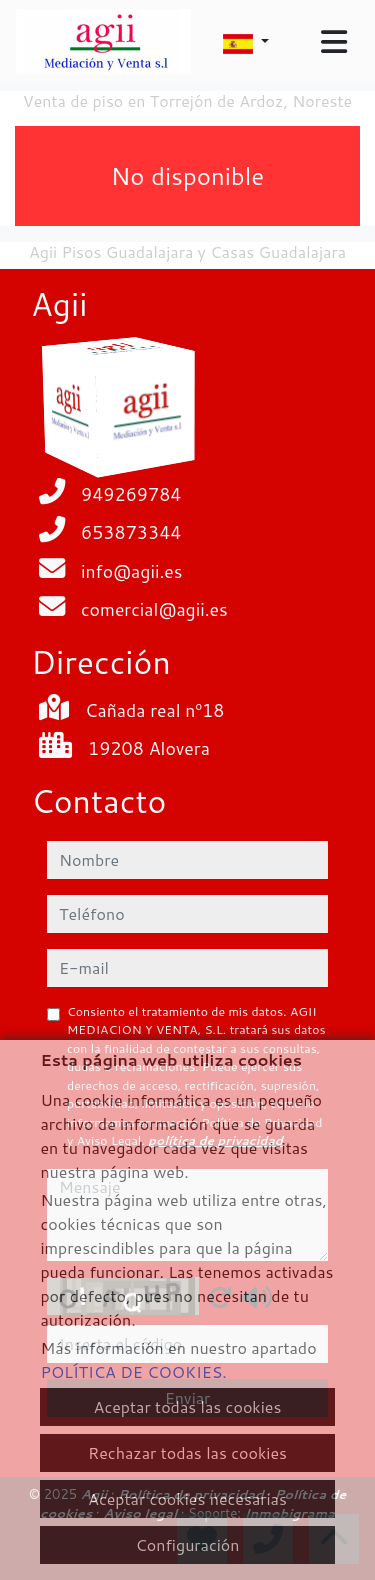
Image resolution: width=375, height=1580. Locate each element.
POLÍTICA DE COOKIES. (133, 1371)
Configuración (187, 1544)
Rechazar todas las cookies (187, 1452)
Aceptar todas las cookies (188, 1406)
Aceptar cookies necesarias (187, 1498)
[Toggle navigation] (334, 42)
